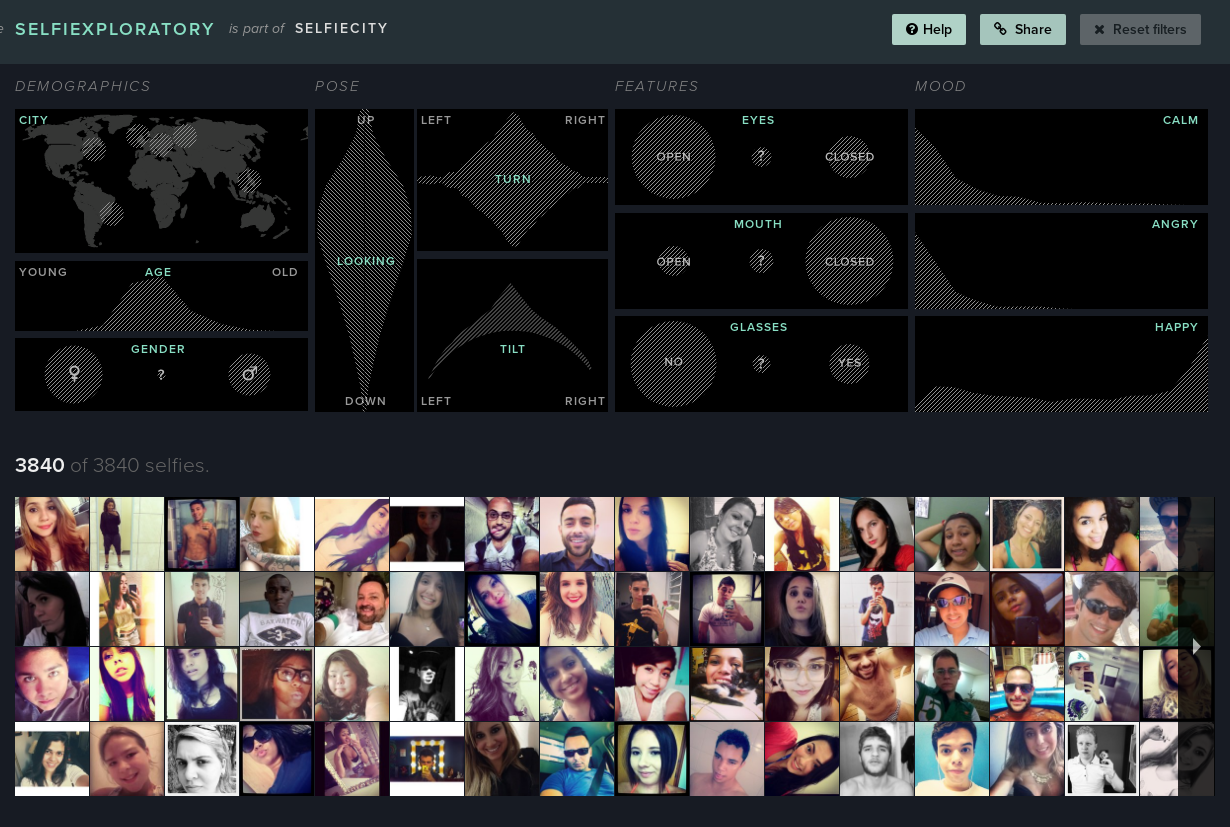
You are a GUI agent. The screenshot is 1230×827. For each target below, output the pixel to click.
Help (928, 29)
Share (1023, 29)
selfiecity (342, 28)
